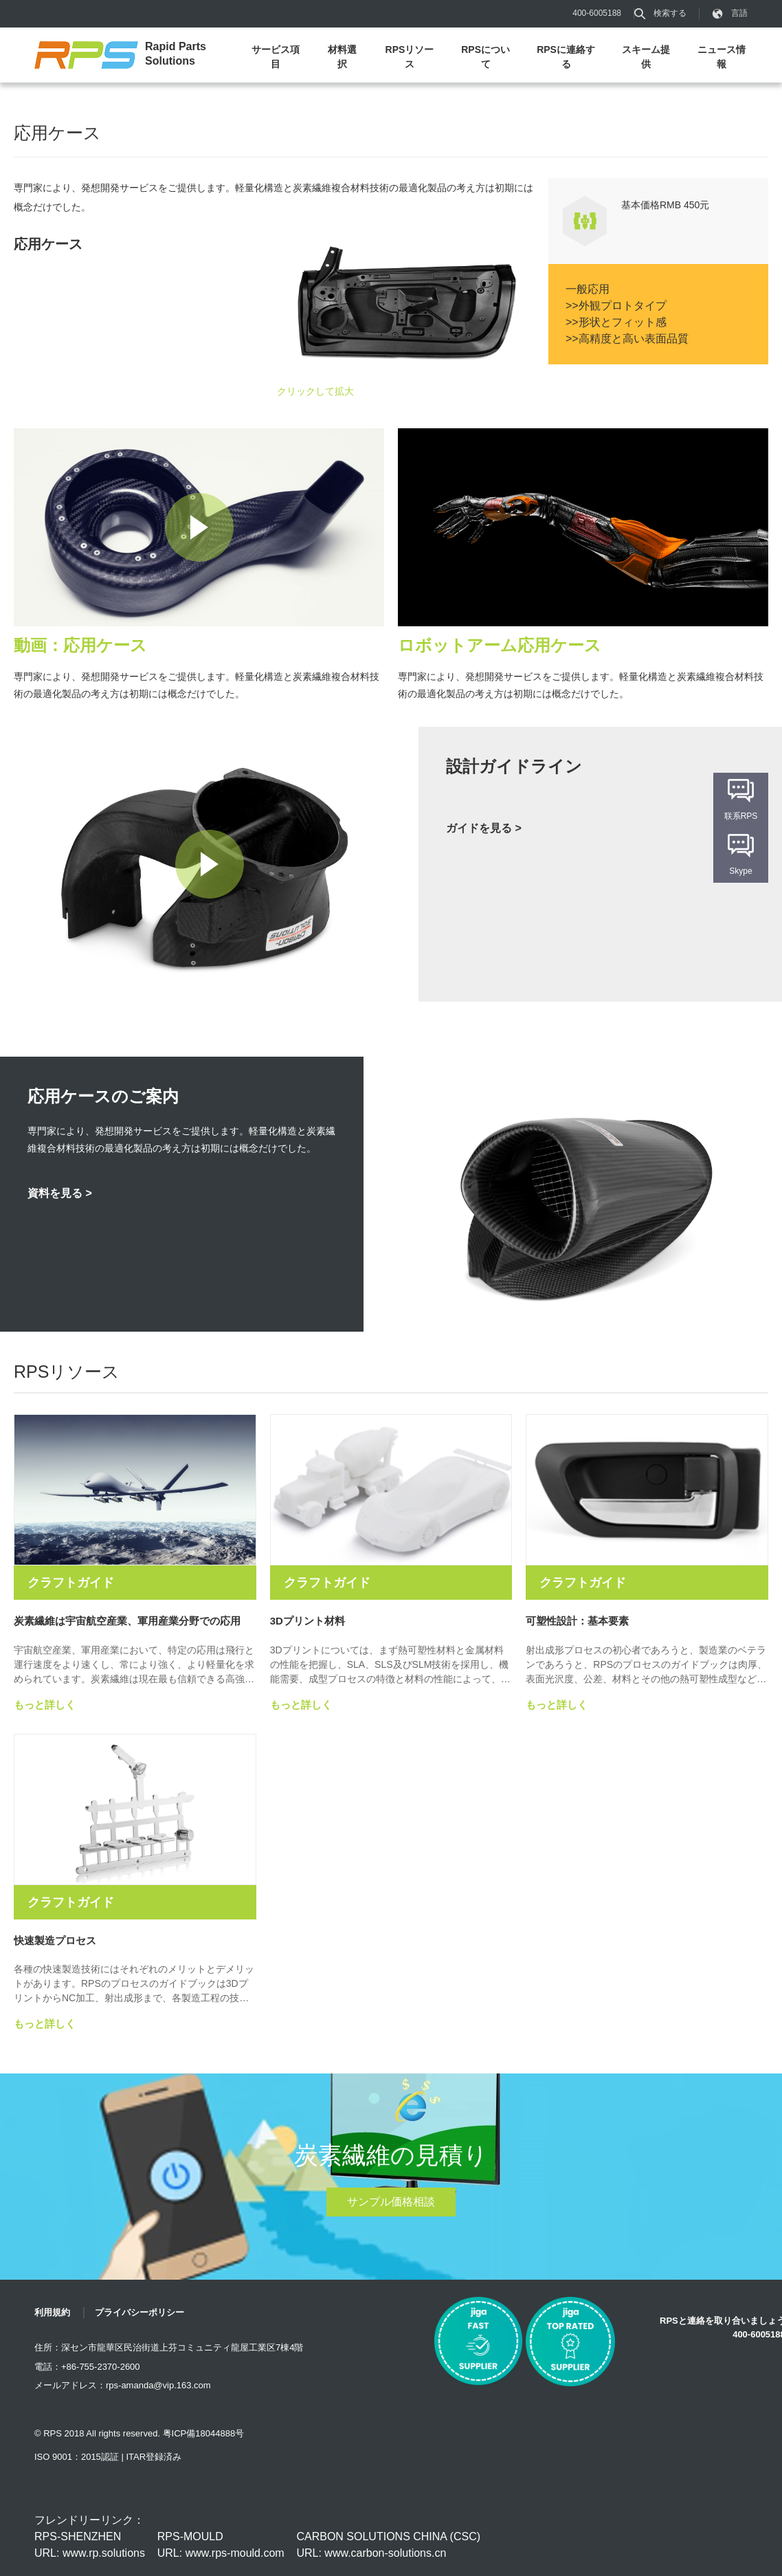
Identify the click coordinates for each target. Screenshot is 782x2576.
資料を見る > (59, 1193)
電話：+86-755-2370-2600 (87, 2367)
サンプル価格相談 (391, 2202)
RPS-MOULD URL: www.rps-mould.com (220, 2545)
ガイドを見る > (484, 828)
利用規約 (52, 2312)
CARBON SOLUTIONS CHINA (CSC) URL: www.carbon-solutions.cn (388, 2545)
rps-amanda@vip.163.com (158, 2385)
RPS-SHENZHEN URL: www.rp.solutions (89, 2545)
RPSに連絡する (566, 56)
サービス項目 (276, 56)
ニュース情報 (721, 56)
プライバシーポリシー (139, 2312)
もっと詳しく (45, 1704)
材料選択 (342, 56)
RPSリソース (410, 56)
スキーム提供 (646, 56)
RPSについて (485, 56)
